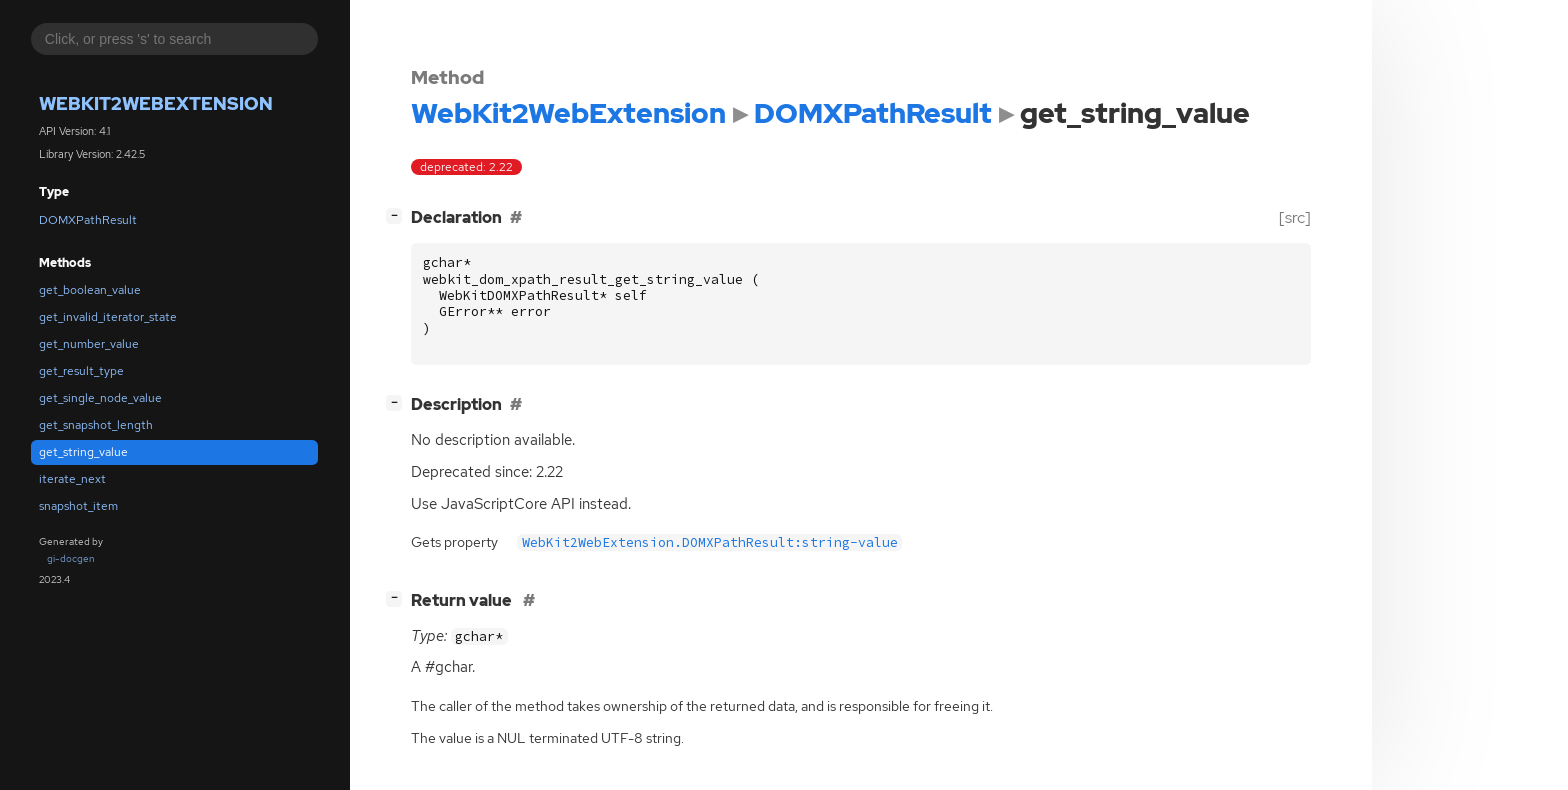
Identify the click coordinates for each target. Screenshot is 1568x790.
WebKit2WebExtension (156, 103)
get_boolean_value (90, 290)
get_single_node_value (100, 398)
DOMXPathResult (88, 220)
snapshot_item (78, 506)
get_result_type (81, 371)
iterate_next (72, 479)
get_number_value (89, 344)
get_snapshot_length (96, 425)
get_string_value (83, 452)
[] (398, 215)
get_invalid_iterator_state (108, 317)
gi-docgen (71, 558)
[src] (1295, 217)
